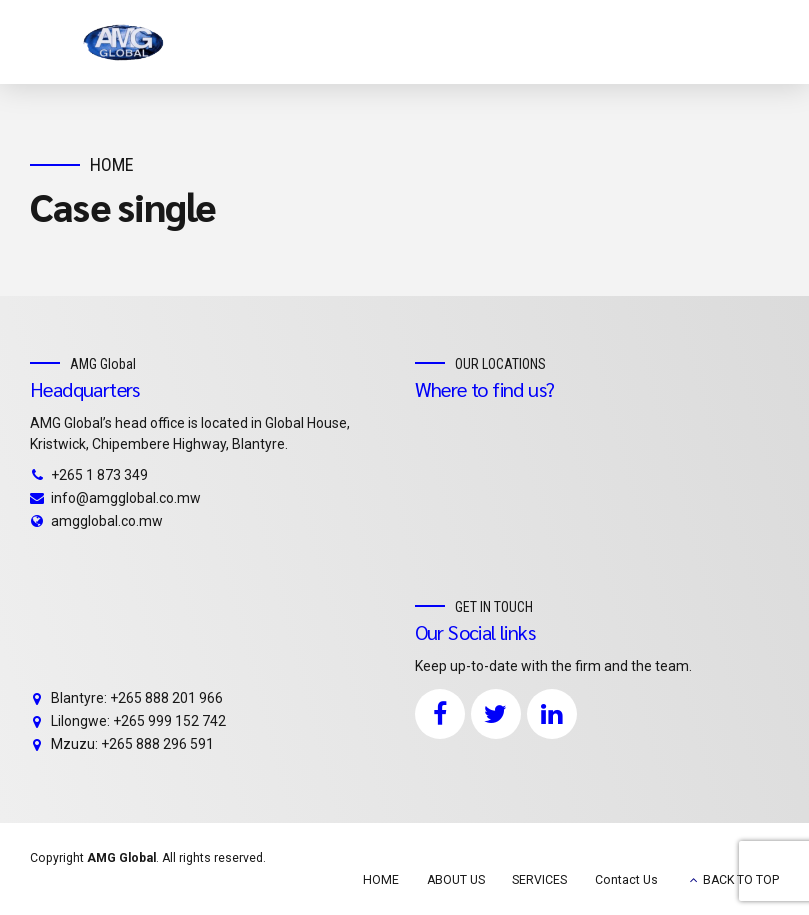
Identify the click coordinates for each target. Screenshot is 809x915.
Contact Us (626, 880)
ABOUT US (456, 880)
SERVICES (539, 880)
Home (112, 164)
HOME (381, 880)
